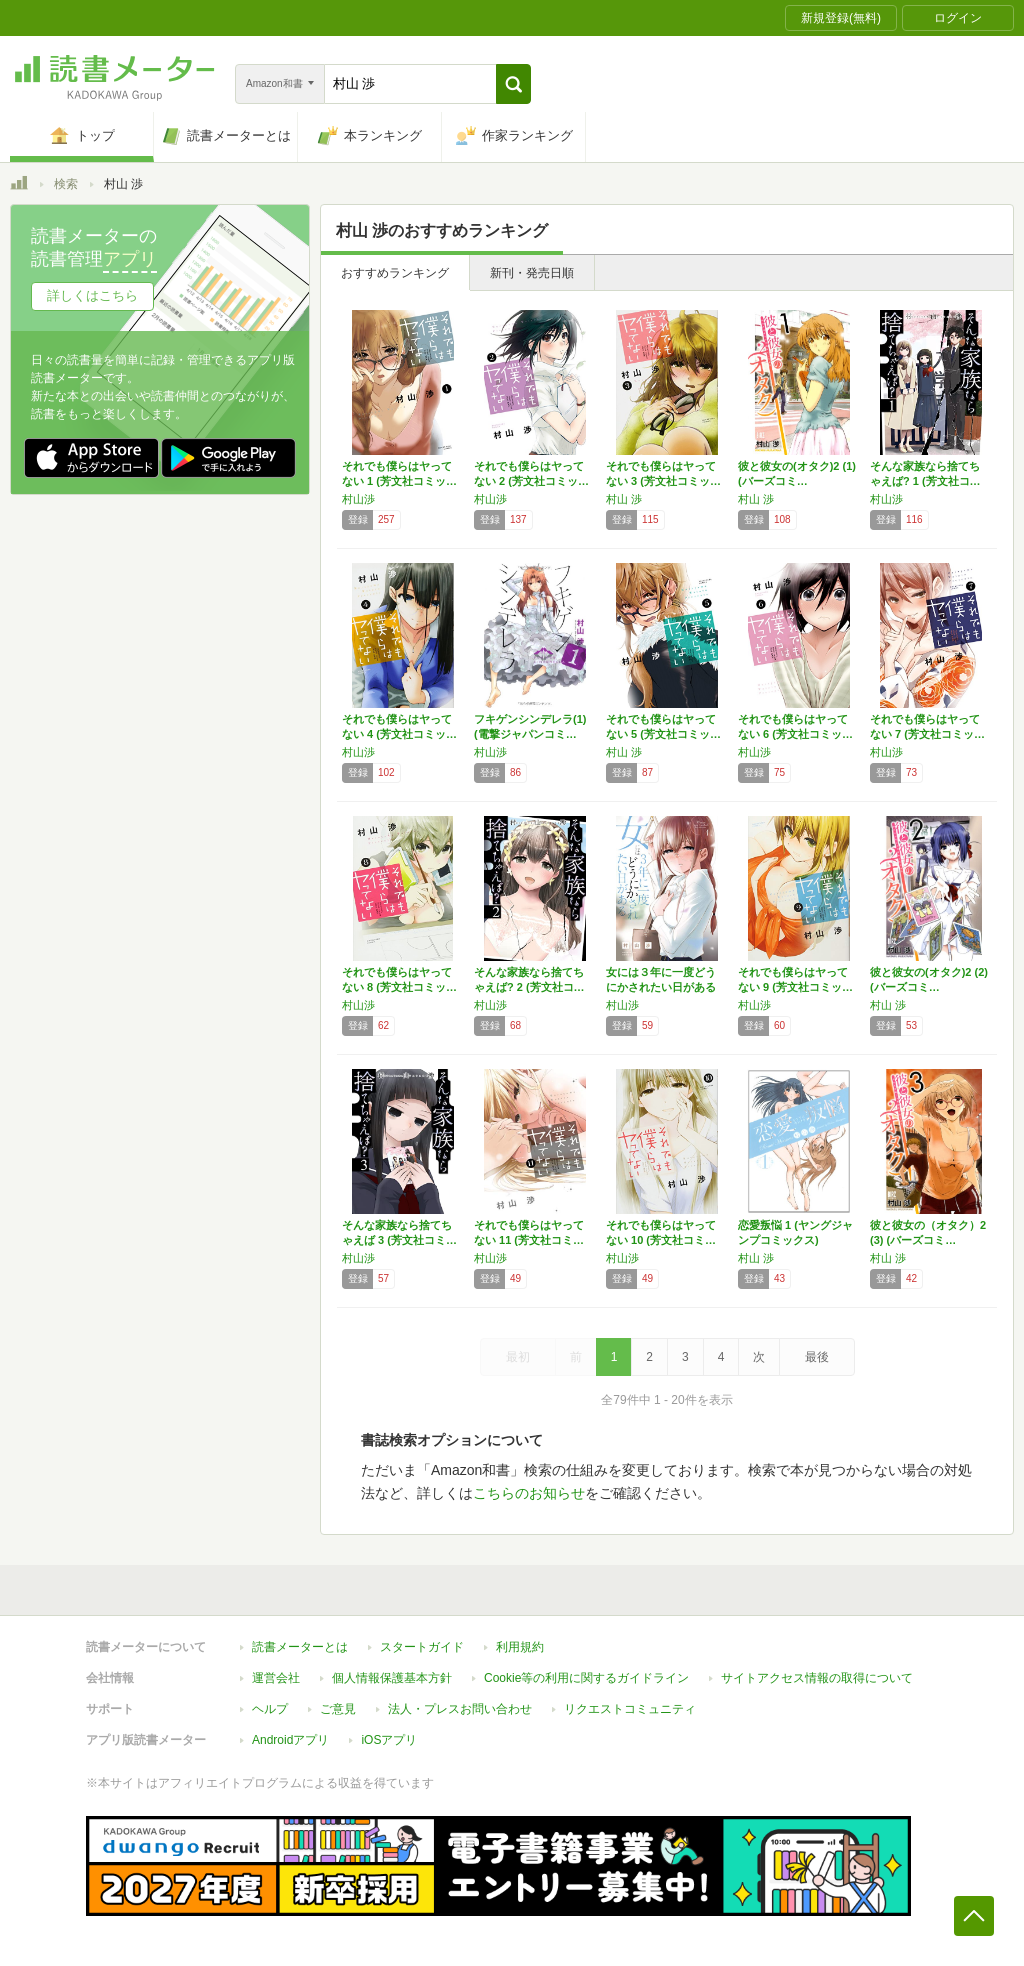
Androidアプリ (290, 1740)
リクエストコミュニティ (630, 1709)
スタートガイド (422, 1647)
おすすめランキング (395, 273)
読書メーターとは (300, 1647)
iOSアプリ (389, 1740)
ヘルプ (270, 1709)
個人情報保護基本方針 (392, 1678)
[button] (513, 84)
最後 (817, 1357)
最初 (518, 1357)
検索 (66, 184)
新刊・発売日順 (532, 273)
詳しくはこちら (92, 295)
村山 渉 (624, 499)
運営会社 (276, 1678)
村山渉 (358, 499)
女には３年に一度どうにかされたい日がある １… (661, 987)
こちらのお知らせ (529, 1493)
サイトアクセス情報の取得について (817, 1678)
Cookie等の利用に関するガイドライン (586, 1678)
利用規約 (520, 1647)
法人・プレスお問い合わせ (460, 1709)
